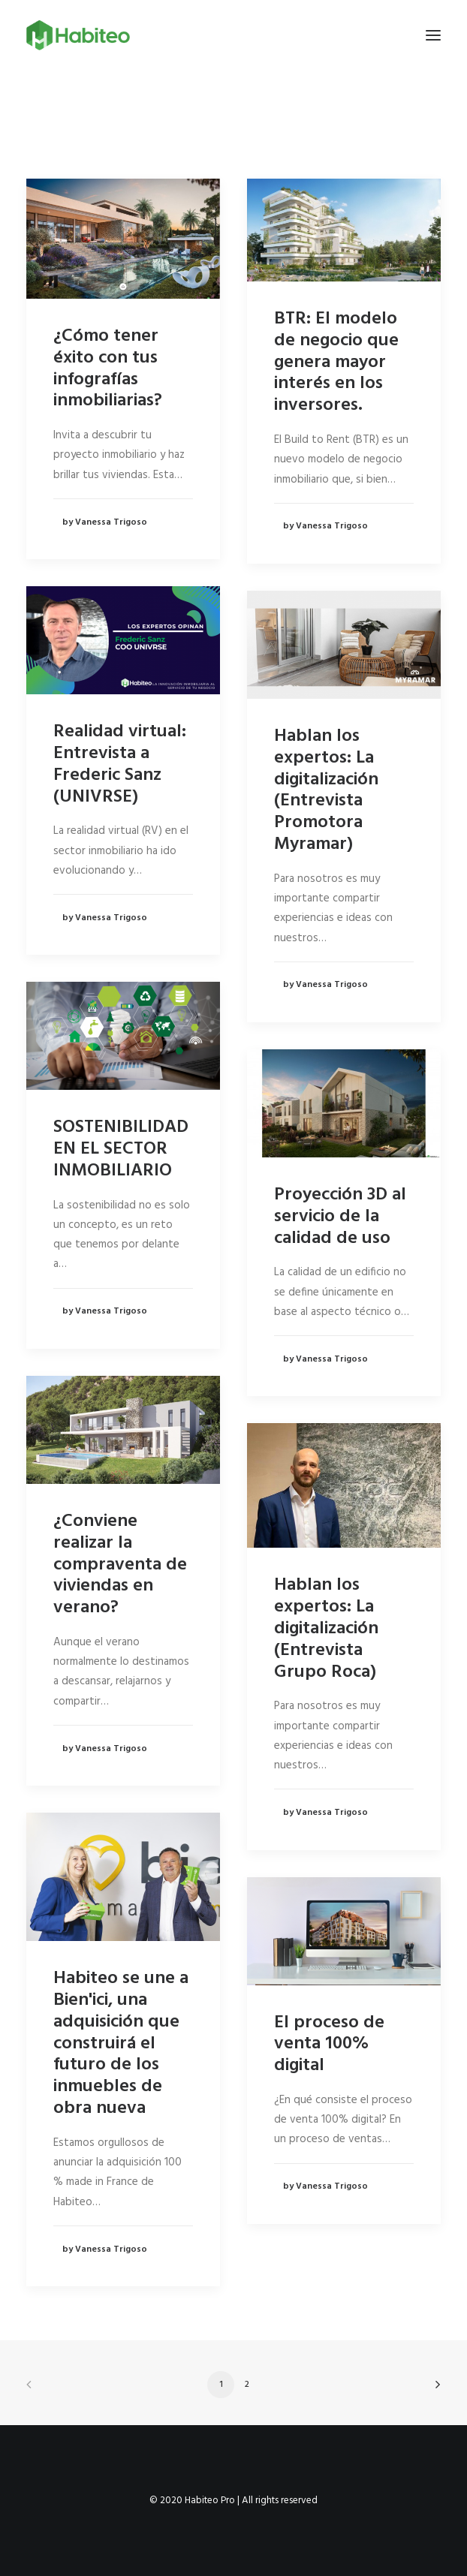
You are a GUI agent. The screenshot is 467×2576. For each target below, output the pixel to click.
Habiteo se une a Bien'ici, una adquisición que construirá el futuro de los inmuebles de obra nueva (120, 2043)
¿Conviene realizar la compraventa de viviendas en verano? (120, 1564)
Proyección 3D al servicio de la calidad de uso (340, 1217)
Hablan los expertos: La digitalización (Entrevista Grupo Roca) (326, 1628)
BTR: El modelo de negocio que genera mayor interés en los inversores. (336, 362)
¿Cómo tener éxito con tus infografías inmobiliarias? (107, 368)
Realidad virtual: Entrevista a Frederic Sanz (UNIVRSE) (119, 764)
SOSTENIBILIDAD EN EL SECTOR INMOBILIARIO (120, 1149)
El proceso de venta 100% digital (329, 2045)
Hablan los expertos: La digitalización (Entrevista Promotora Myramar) (326, 790)
